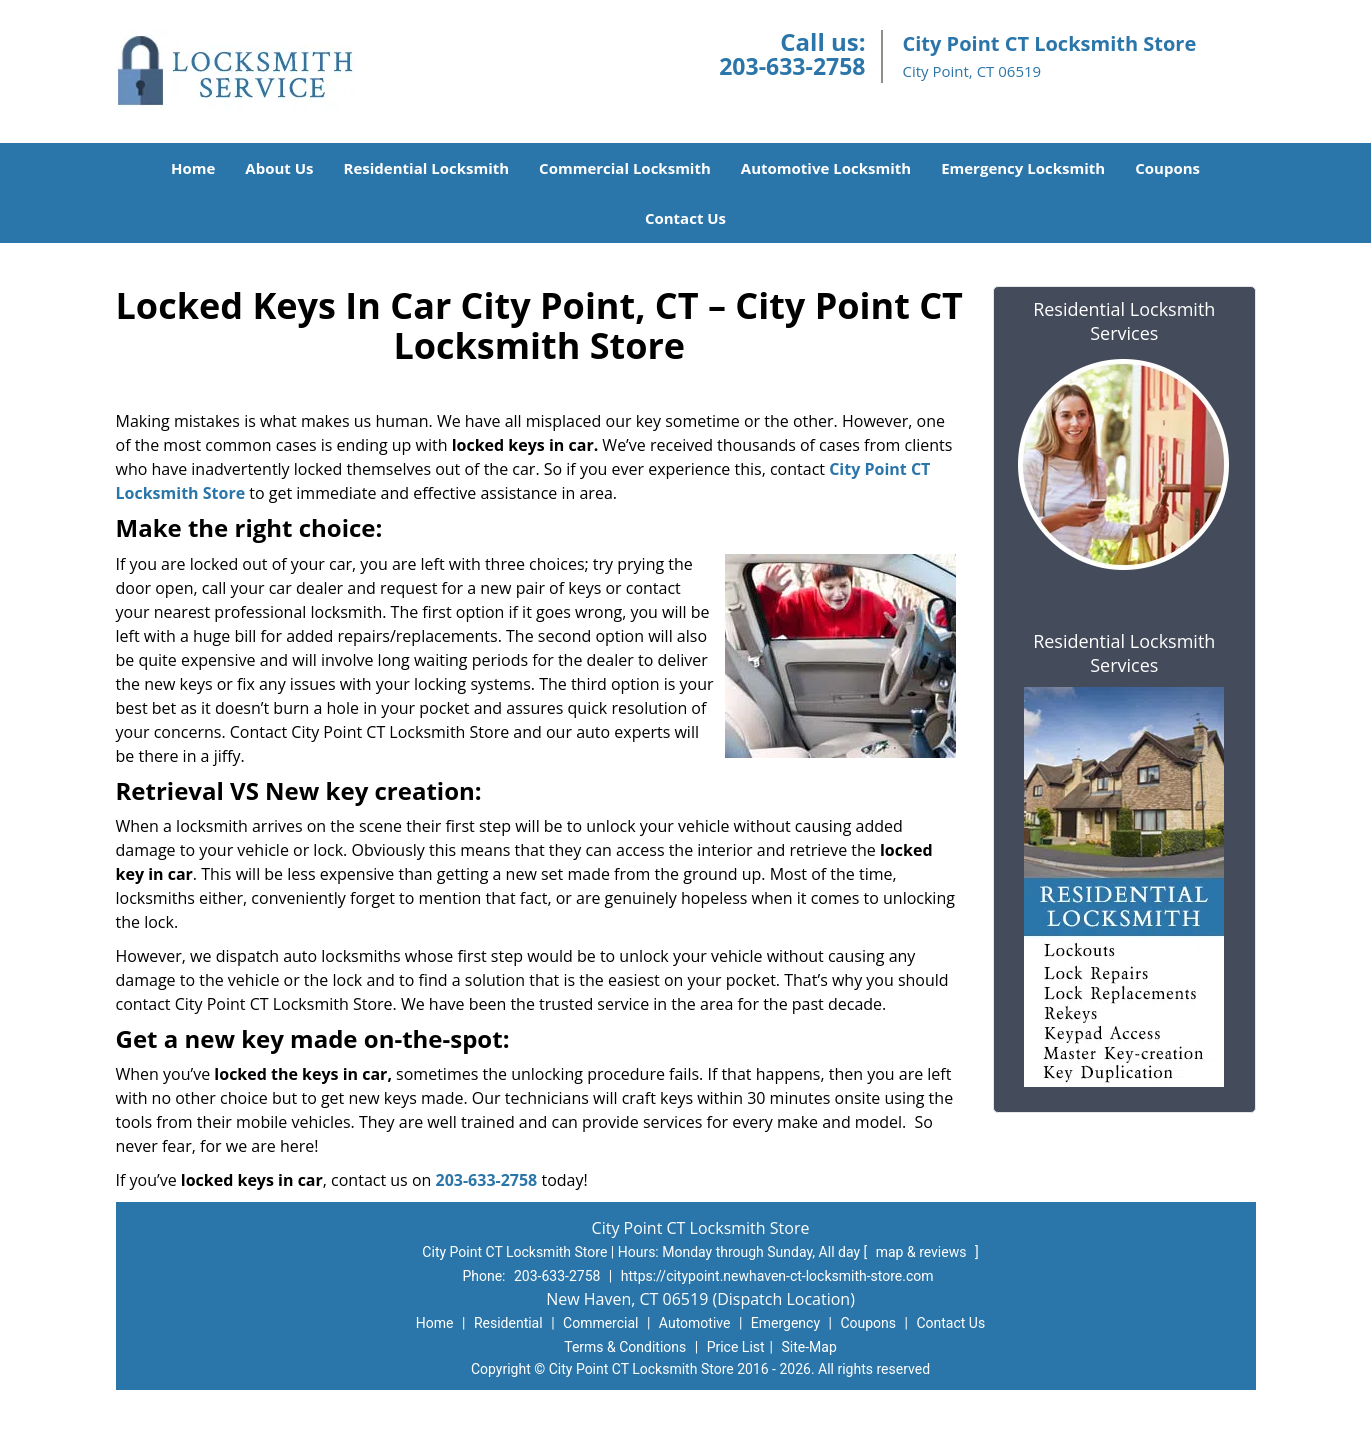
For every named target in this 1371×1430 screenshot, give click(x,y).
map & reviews (923, 1252)
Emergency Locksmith (1023, 168)
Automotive (695, 1323)
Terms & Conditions (625, 1347)
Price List (736, 1347)
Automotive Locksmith (826, 168)
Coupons (1167, 168)
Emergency (785, 1323)
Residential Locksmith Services (1124, 321)
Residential (508, 1323)
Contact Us (685, 218)
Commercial (600, 1323)
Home (193, 168)
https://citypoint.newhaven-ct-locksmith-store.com (777, 1276)
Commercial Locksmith (625, 168)
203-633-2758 (792, 66)
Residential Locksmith (427, 168)
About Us (279, 168)
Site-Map (809, 1347)
